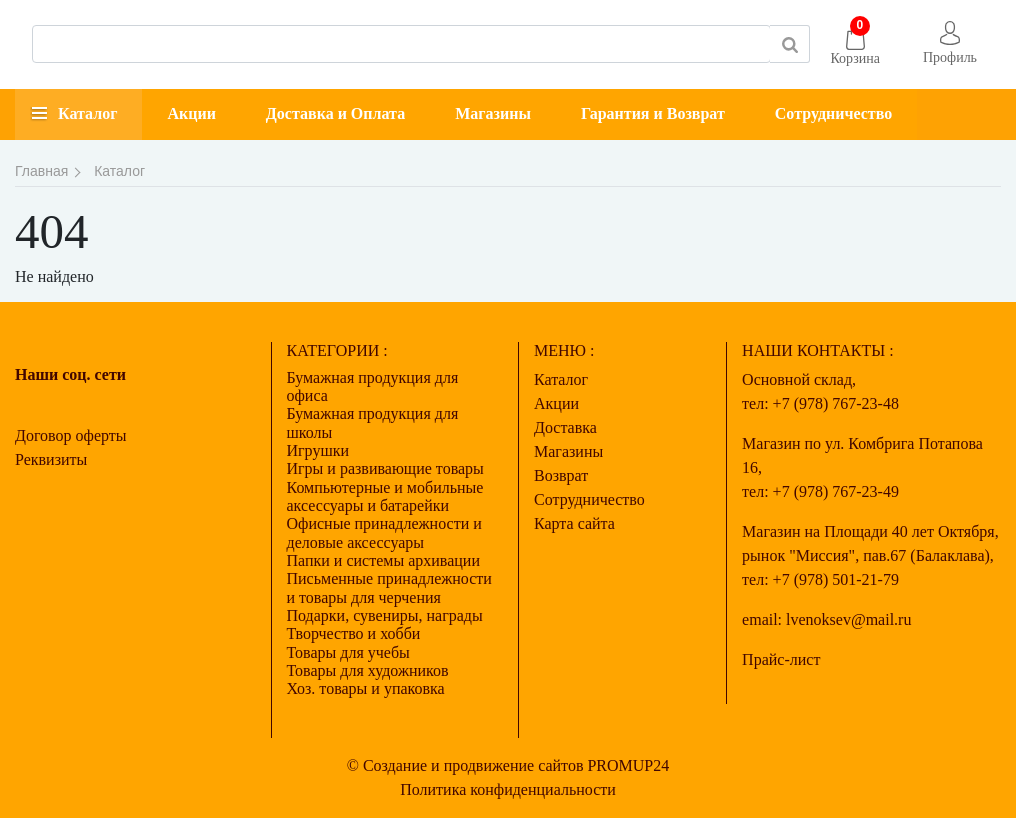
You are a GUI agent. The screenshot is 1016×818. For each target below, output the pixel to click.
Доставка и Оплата (335, 113)
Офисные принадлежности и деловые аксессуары (384, 532)
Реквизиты (51, 459)
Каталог (87, 113)
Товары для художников (368, 670)
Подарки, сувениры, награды (385, 615)
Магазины (493, 113)
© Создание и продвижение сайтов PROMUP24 (508, 765)
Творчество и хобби (354, 633)
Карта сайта (574, 523)
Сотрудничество (833, 113)
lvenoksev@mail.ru (848, 619)
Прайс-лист (781, 659)
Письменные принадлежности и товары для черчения (389, 587)
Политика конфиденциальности (508, 789)
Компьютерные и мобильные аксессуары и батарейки (385, 496)
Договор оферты (71, 435)
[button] (950, 44)
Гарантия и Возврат (653, 113)
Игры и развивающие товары (385, 468)
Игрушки (318, 450)
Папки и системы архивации (383, 560)
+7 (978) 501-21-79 (836, 579)
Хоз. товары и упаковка (366, 688)
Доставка (565, 427)
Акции (191, 113)
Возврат (561, 475)
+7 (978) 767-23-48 (836, 403)
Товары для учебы (348, 652)
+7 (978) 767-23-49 (836, 491)
